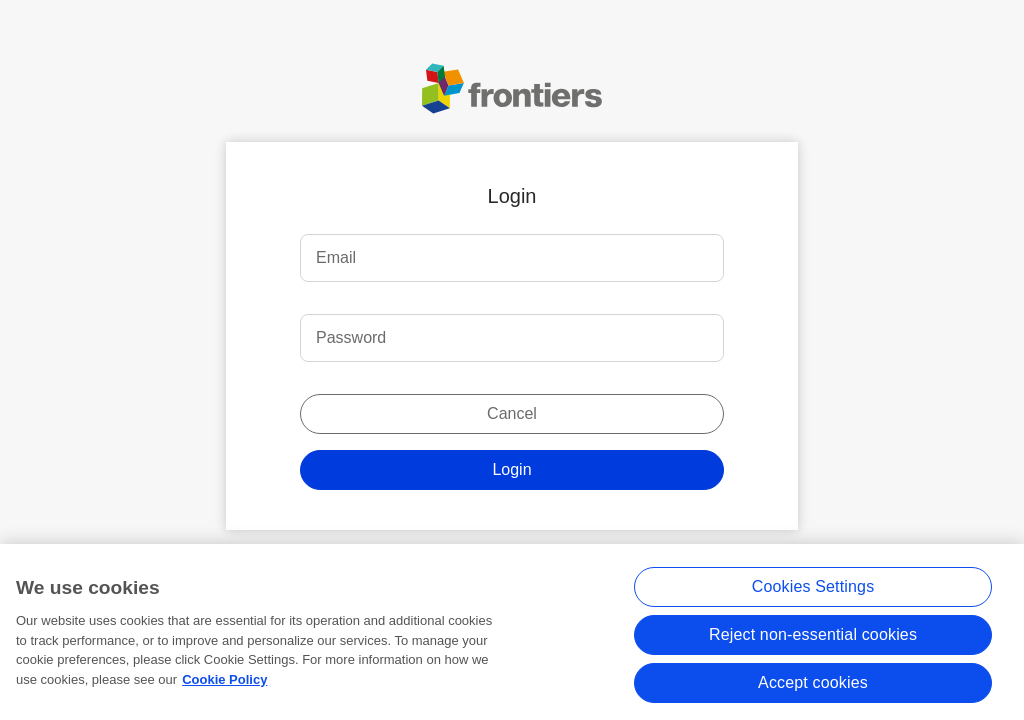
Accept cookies (813, 685)
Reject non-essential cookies (813, 637)
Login (511, 469)
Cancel (512, 413)
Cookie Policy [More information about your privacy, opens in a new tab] (224, 682)
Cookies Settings (813, 589)
